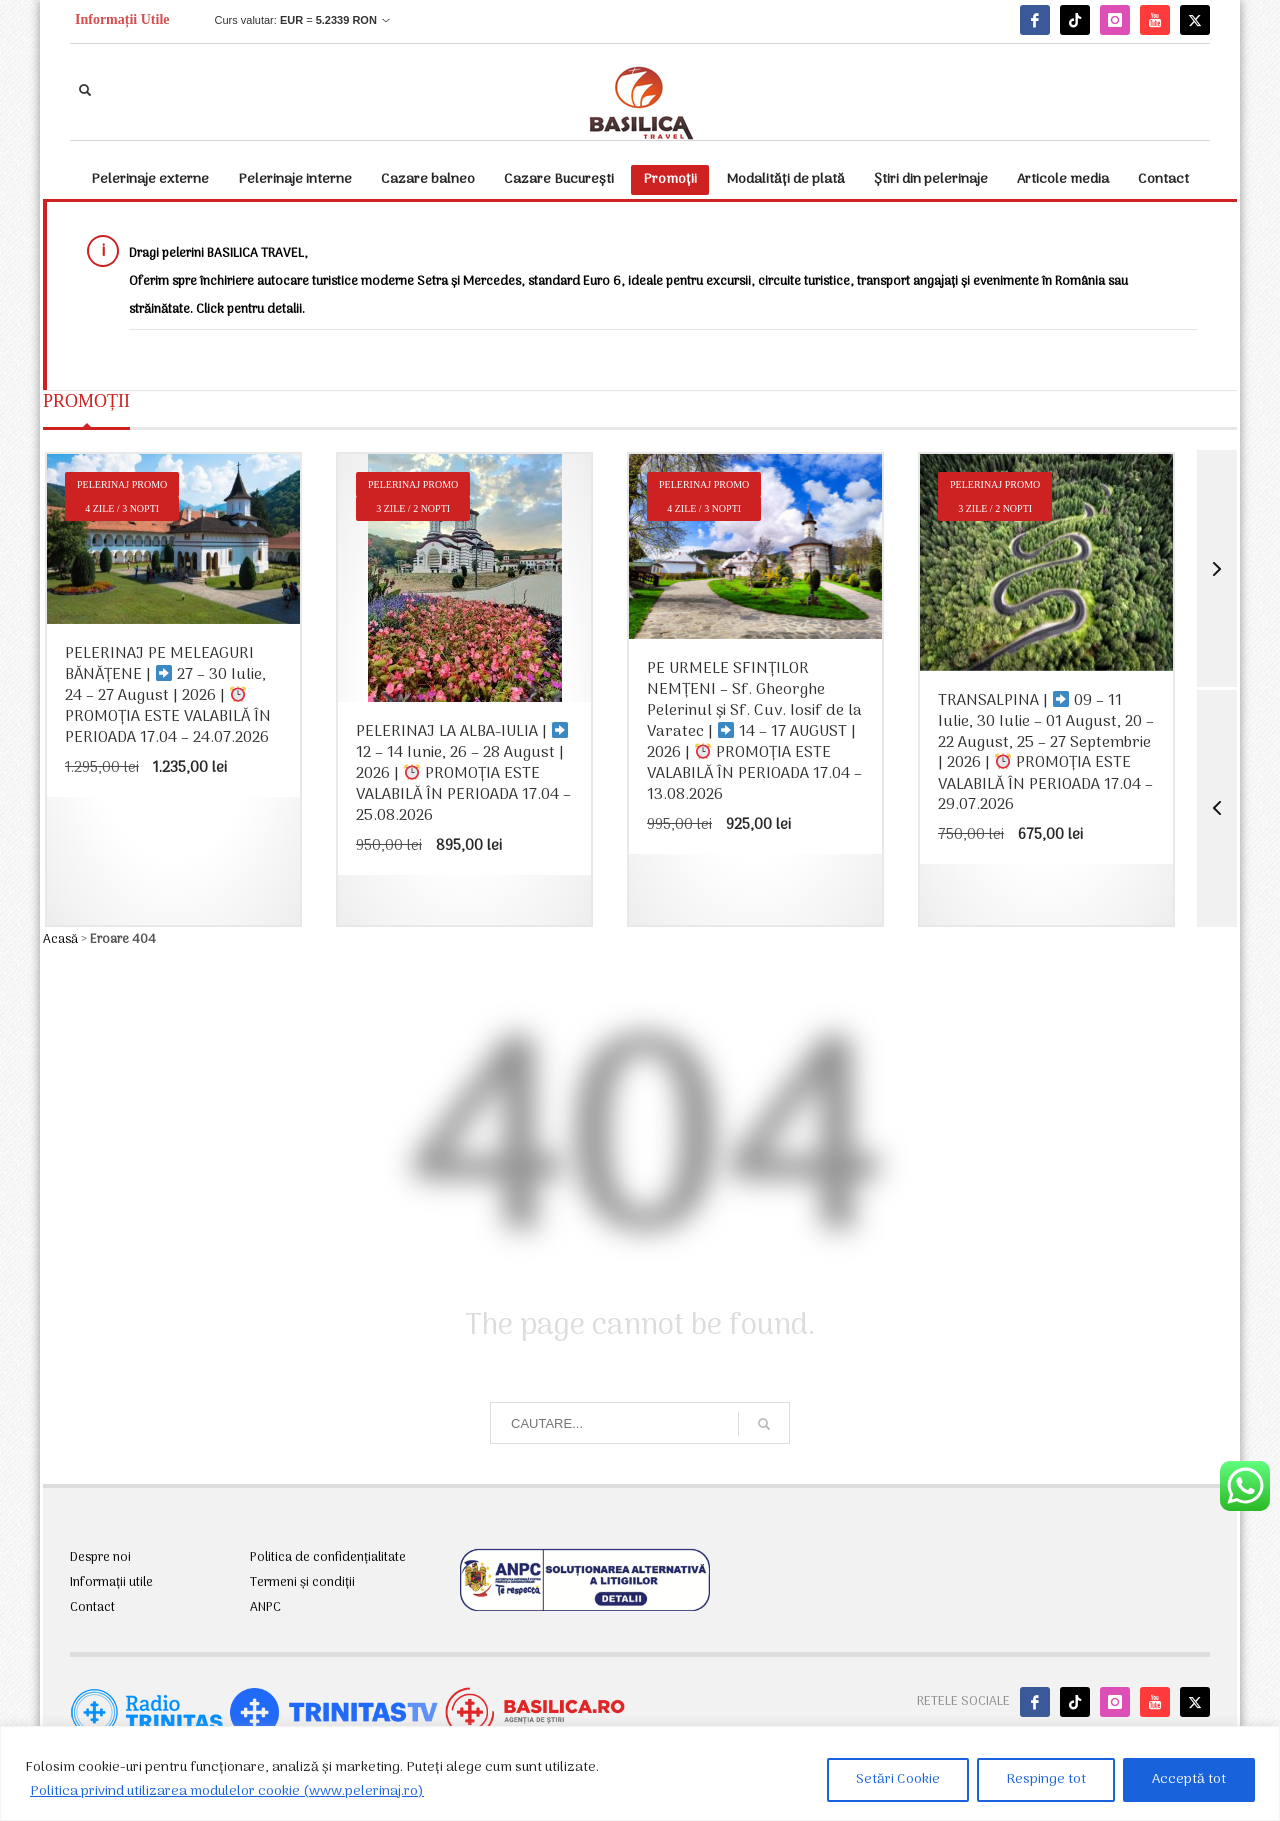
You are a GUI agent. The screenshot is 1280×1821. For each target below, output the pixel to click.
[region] (640, 1773)
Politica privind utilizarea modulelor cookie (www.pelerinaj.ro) (227, 1791)
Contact (92, 1608)
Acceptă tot (1189, 1779)
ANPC (265, 1608)
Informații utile (111, 1583)
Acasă (60, 939)
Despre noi (100, 1558)
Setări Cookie (898, 1779)
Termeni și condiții (302, 1583)
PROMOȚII (86, 401)
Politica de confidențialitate (328, 1558)
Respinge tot (1046, 1779)
